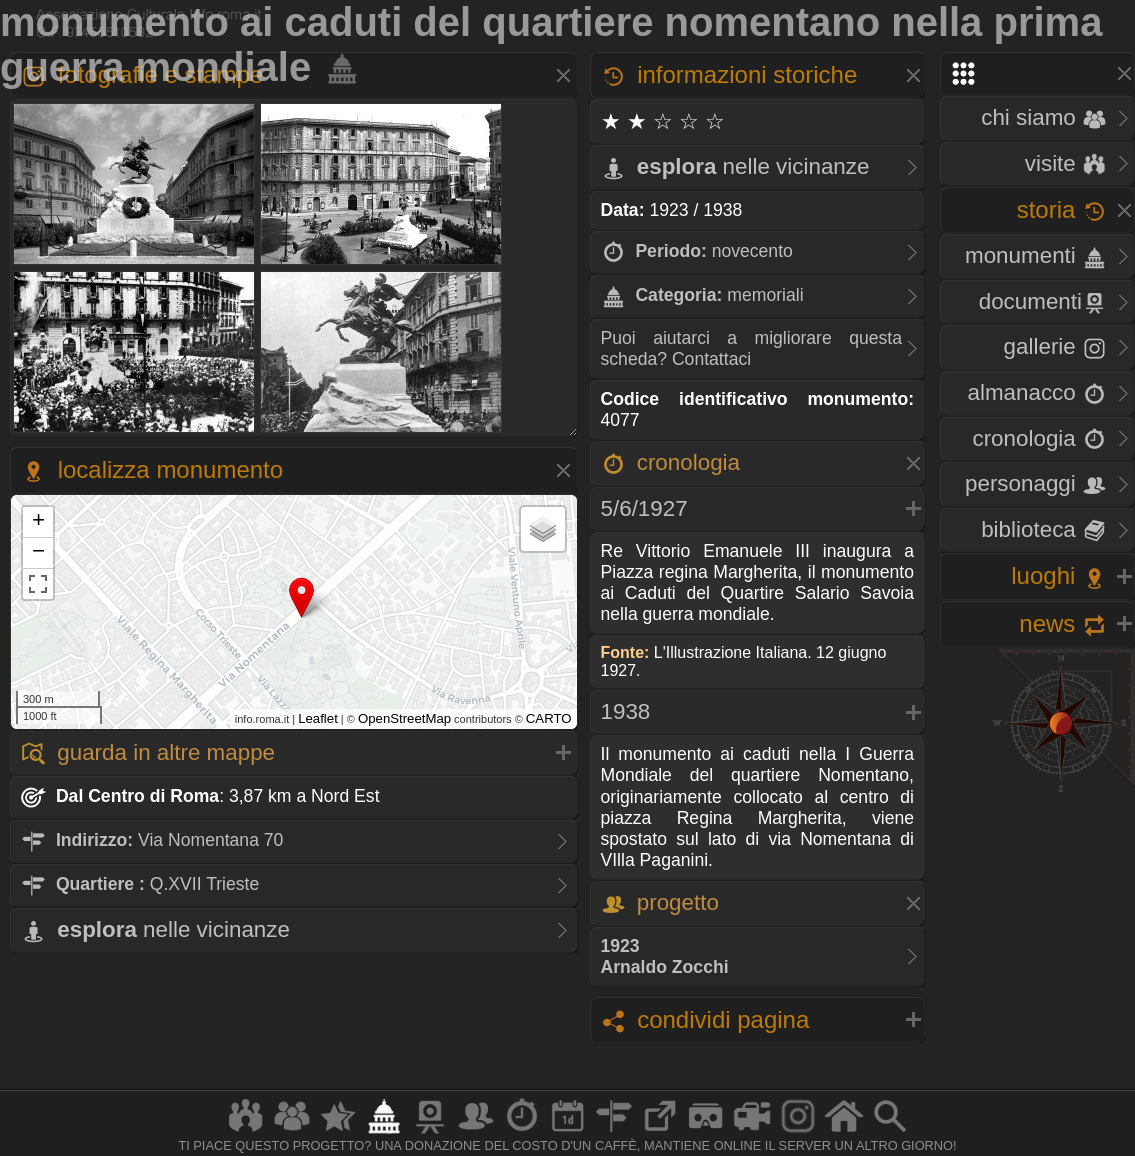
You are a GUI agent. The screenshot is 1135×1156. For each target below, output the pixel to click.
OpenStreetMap (404, 718)
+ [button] (38, 522)
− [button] (38, 553)
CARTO (549, 718)
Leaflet (318, 718)
